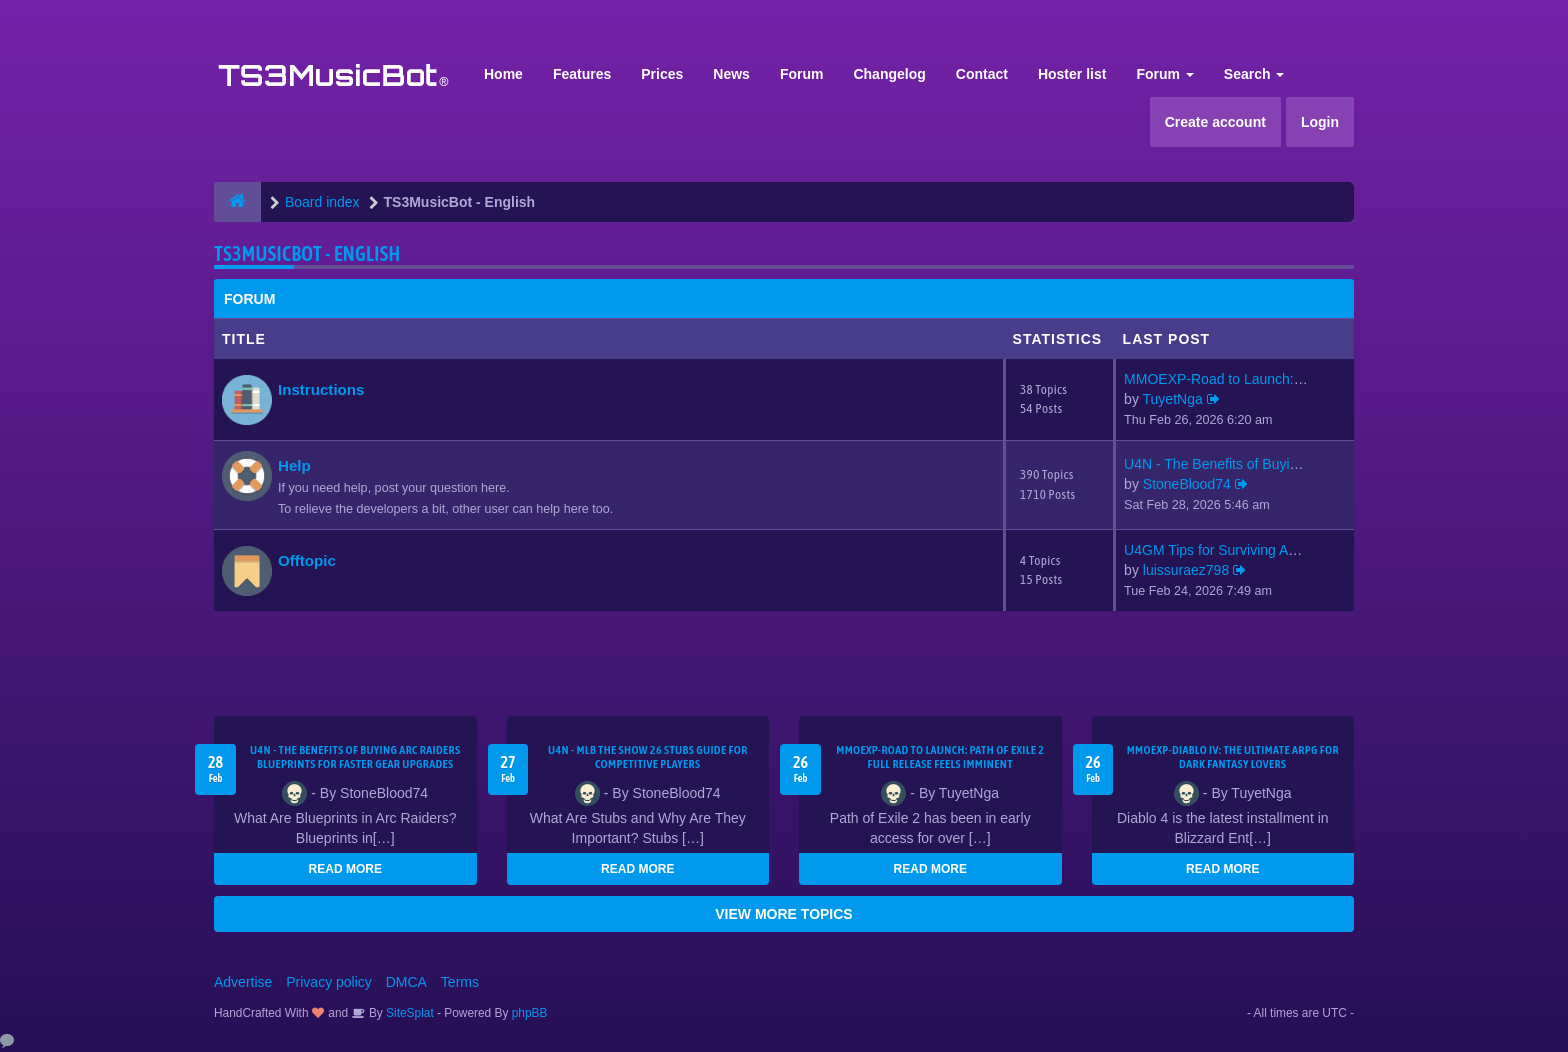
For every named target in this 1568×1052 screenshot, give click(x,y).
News (731, 74)
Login (1320, 122)
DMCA (406, 982)
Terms (460, 982)
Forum (802, 74)
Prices (662, 74)
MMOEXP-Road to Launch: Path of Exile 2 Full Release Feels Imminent (940, 757)
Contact (982, 74)
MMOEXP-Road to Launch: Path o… (1238, 379)
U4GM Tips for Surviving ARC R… (1230, 550)
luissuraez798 (1186, 570)
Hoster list (1072, 74)
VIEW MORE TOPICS (783, 914)
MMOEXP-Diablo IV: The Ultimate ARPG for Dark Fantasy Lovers (1233, 757)
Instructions (321, 389)
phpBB (530, 1013)
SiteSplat (408, 1013)
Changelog (889, 74)
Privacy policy (329, 982)
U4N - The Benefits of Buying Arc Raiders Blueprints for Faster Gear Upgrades (355, 757)
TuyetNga (1173, 399)
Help (294, 465)
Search (1254, 74)
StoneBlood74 (1187, 484)
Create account (1215, 122)
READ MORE (345, 869)
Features (582, 74)
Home (503, 74)
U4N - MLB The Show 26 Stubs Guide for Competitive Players (648, 757)
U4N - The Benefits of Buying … (1223, 464)
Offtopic (307, 560)
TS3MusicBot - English (307, 253)
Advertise (243, 982)
